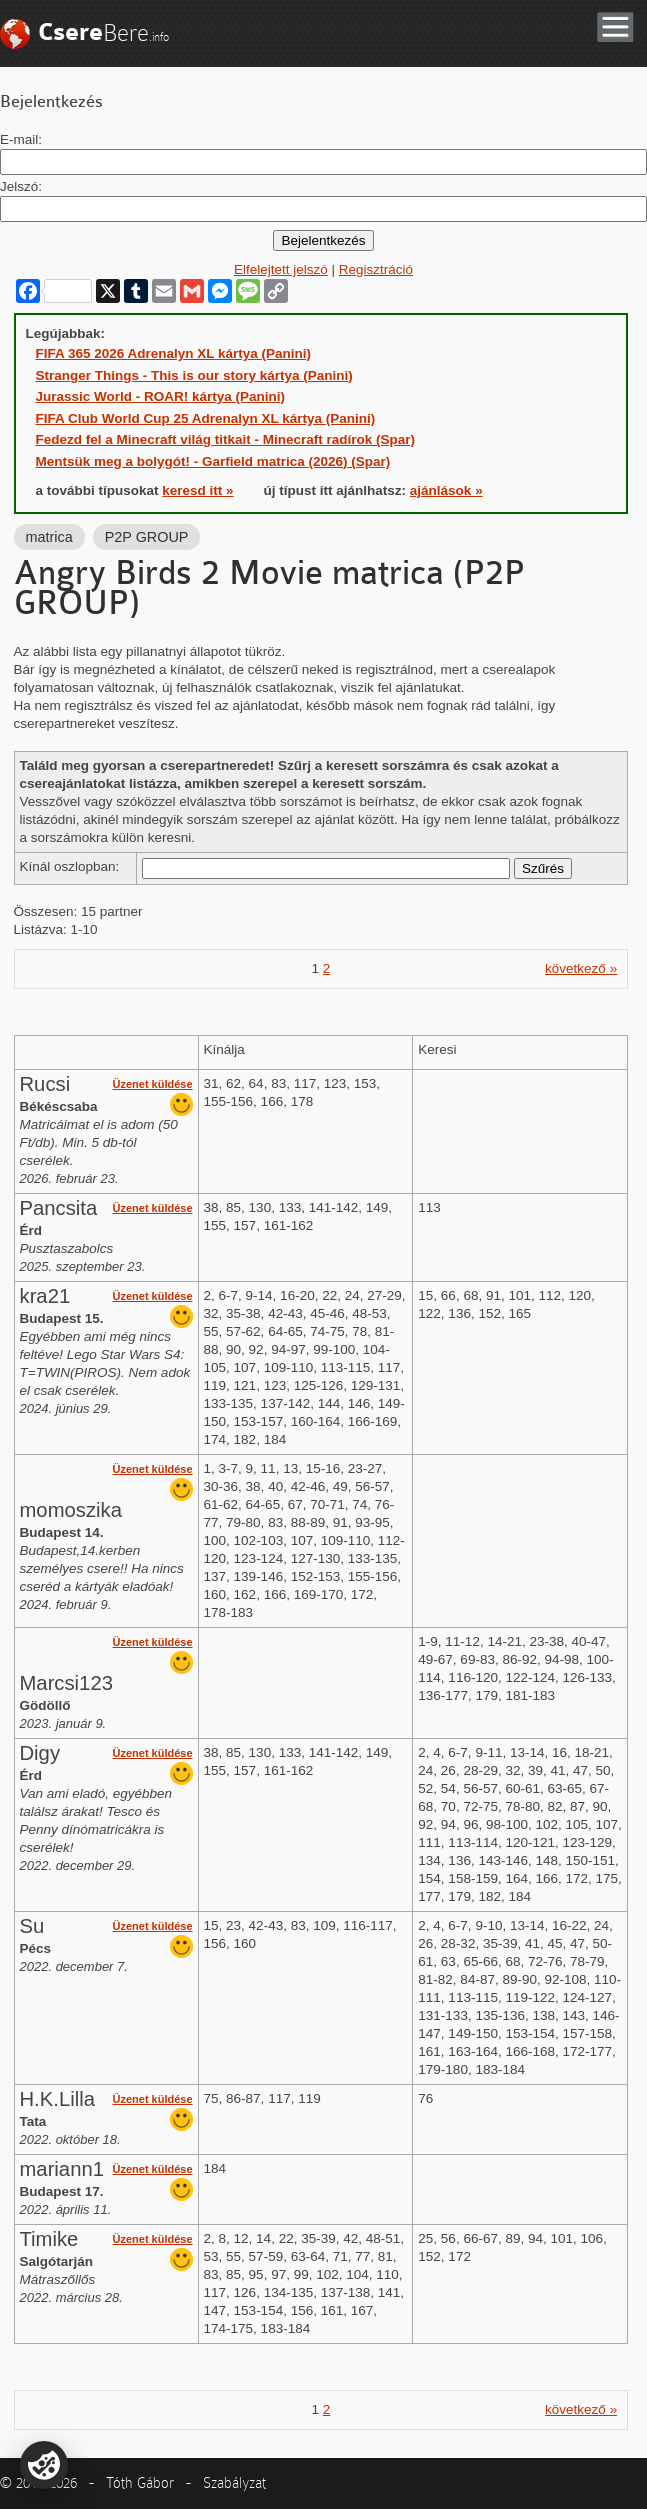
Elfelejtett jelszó (281, 269)
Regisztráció (376, 269)
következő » (581, 968)
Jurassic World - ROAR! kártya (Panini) (161, 396)
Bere (103, 32)
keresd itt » (197, 490)
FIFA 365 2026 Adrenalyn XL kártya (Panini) (174, 353)
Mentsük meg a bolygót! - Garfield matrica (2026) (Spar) (213, 461)
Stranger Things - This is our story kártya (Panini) (194, 375)
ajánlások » (446, 490)
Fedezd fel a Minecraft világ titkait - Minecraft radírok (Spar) (226, 439)
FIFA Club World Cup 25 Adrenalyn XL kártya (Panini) (206, 418)
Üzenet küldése (152, 1084)
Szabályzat (234, 2483)
